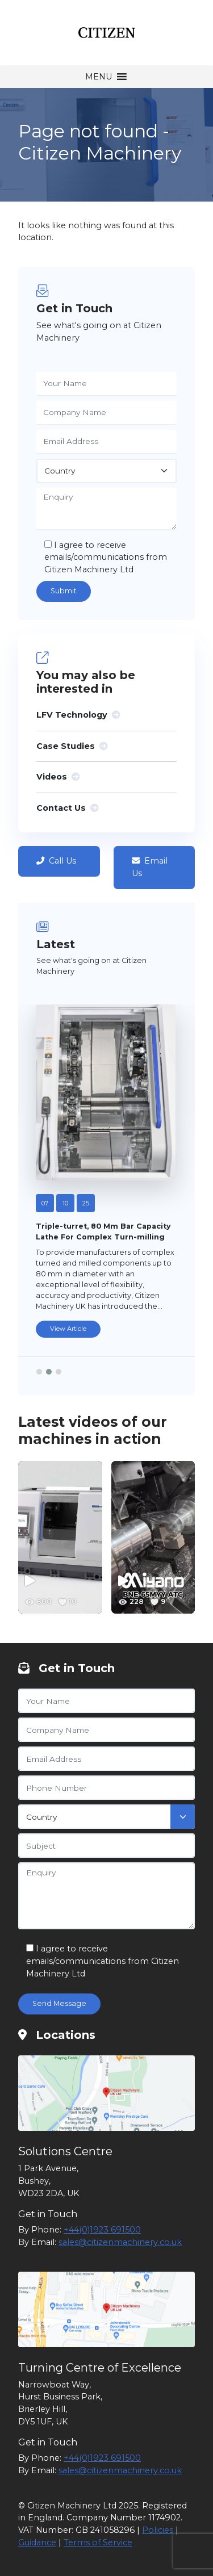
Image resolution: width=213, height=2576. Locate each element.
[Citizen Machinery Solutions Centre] (106, 2093)
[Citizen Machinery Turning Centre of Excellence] (106, 2309)
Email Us (150, 867)
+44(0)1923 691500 (102, 2230)
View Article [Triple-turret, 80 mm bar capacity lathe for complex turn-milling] (68, 1329)
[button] (98, 76)
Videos (58, 777)
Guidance (37, 2542)
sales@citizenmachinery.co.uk (120, 2242)
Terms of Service (98, 2542)
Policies (157, 2530)
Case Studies (71, 746)
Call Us (56, 861)
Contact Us (67, 808)
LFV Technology (78, 715)
